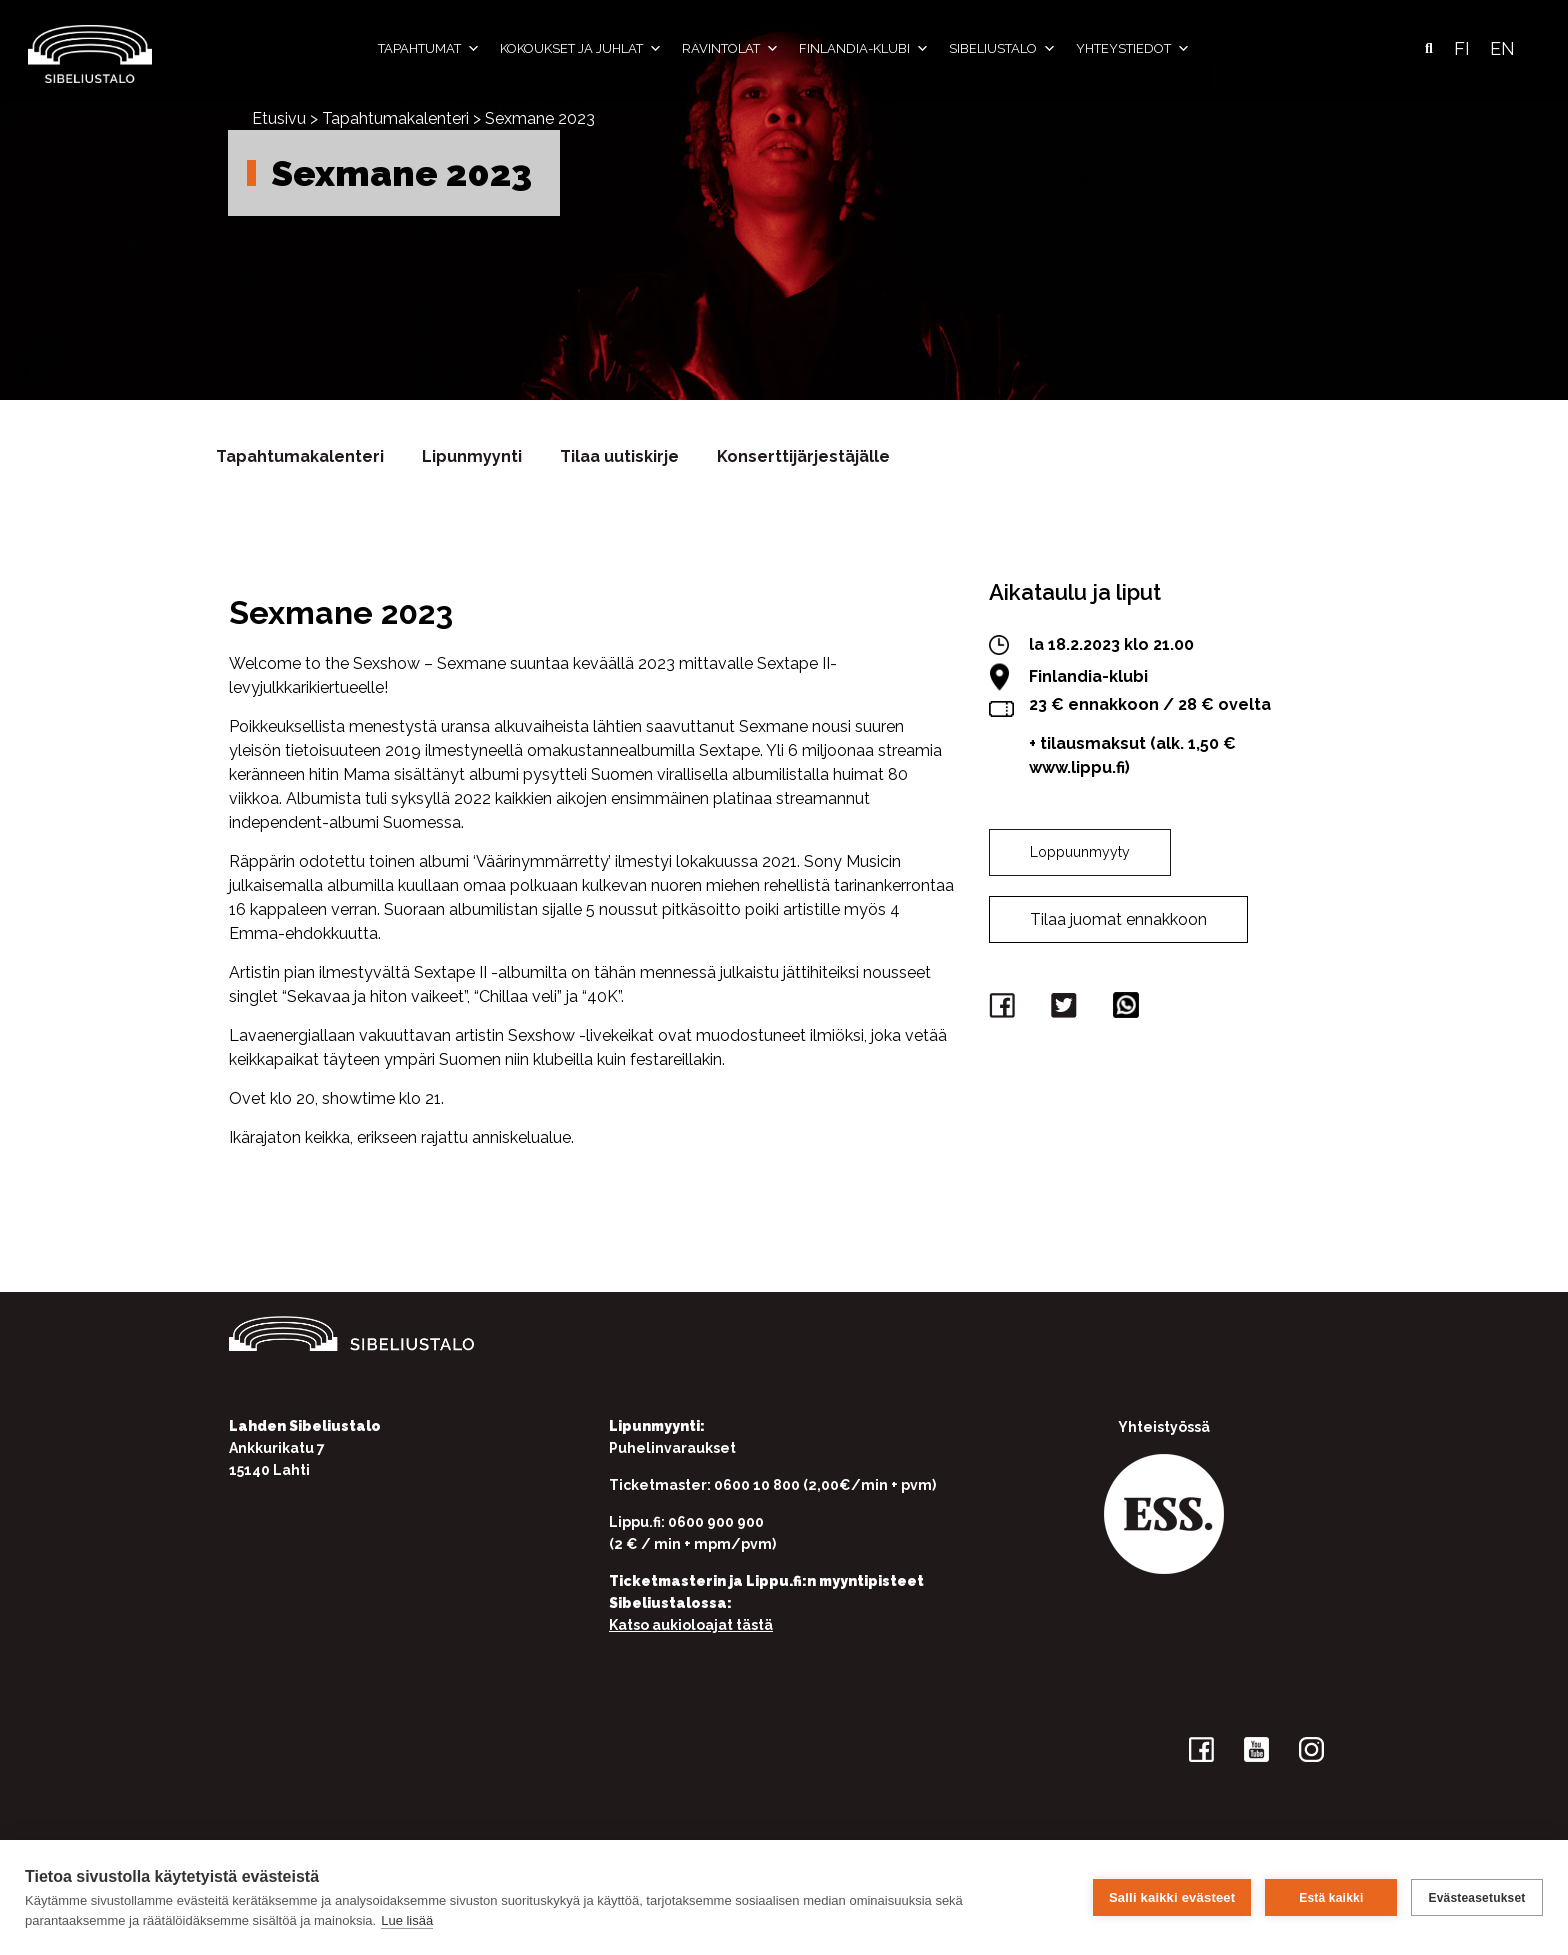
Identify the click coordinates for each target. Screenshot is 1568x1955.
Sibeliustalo (1002, 49)
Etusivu (279, 118)
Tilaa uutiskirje (619, 456)
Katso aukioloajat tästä (691, 1625)
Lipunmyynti (472, 456)
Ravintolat (730, 49)
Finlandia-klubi (864, 49)
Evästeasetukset (1476, 1898)
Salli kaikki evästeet (1172, 1897)
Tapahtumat (429, 49)
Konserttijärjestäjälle (803, 456)
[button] (1429, 49)
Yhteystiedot (1133, 49)
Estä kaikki (1331, 1898)
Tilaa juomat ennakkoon (1118, 919)
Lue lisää (407, 1920)
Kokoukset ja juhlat (581, 49)
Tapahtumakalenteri (395, 118)
